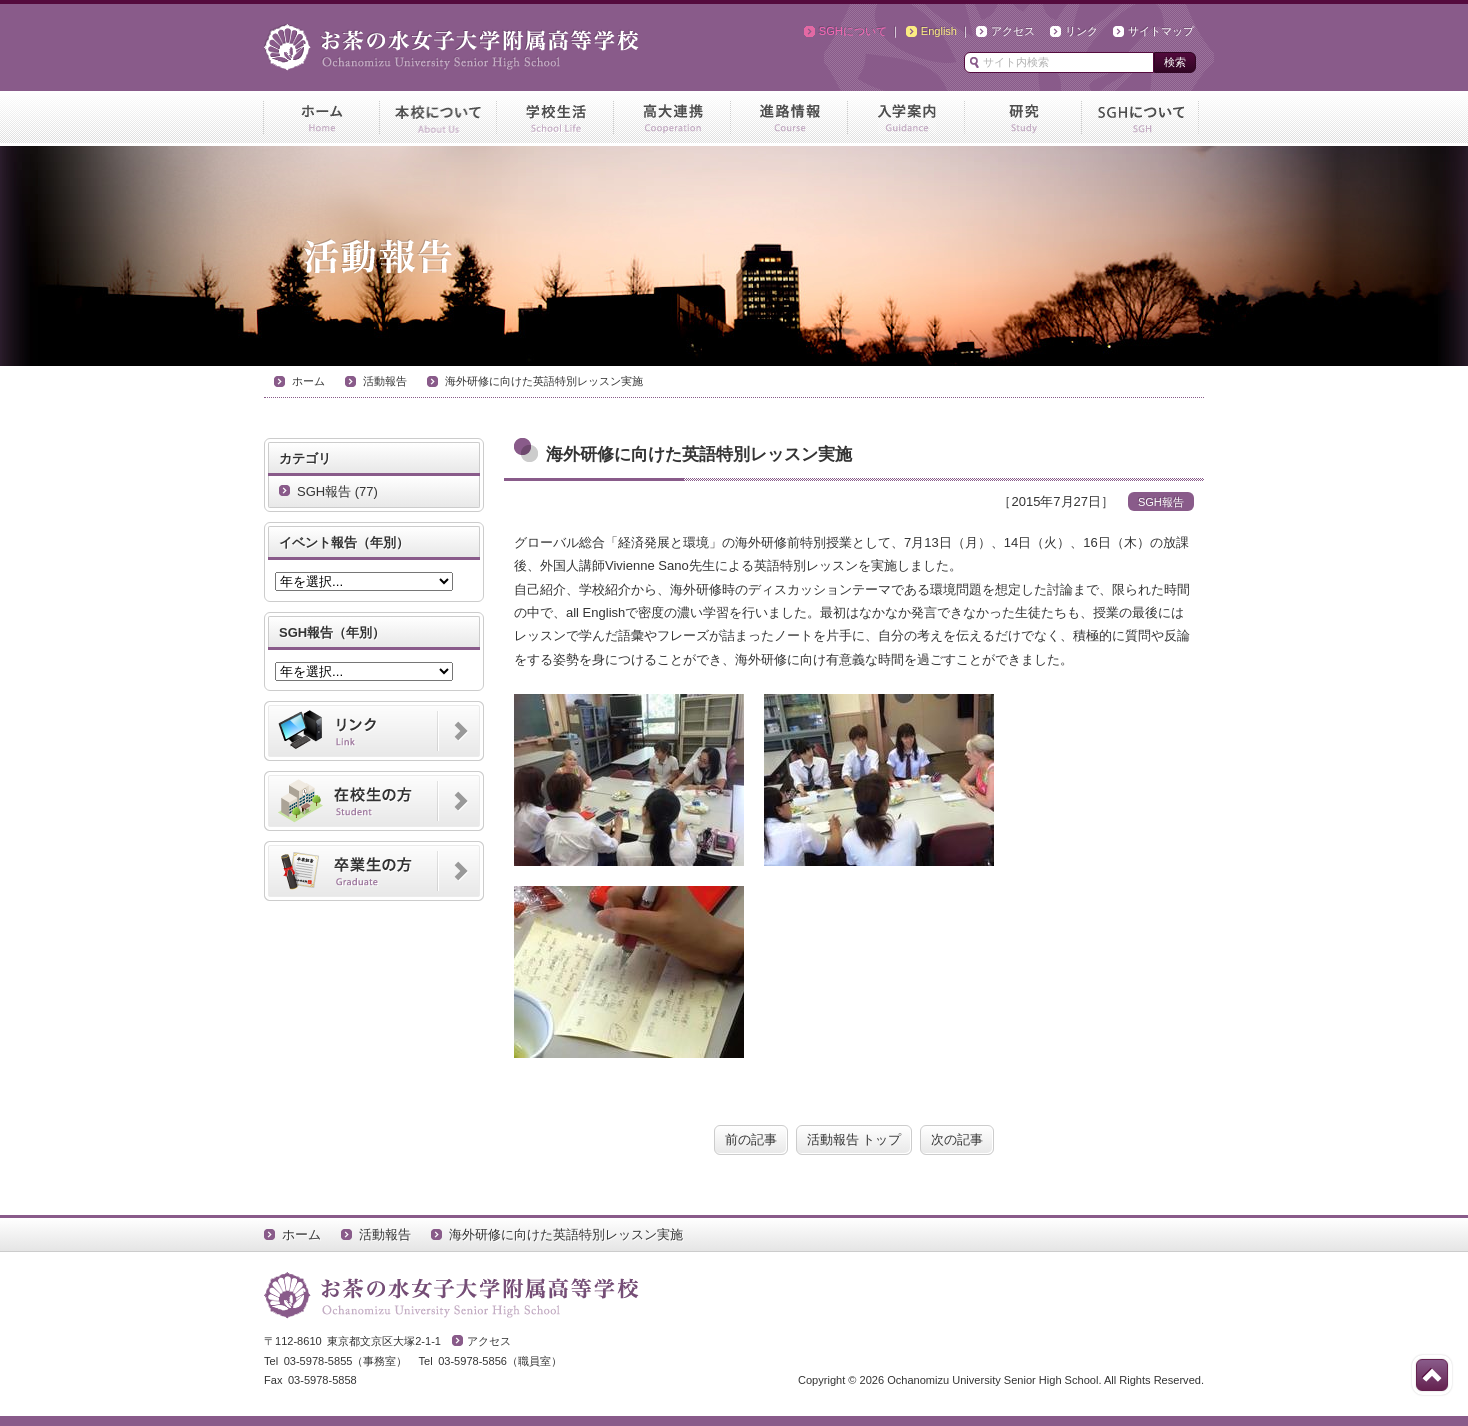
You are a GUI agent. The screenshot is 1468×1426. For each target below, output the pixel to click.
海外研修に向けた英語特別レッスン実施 (544, 381)
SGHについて (853, 31)
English (939, 31)
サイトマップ (1161, 31)
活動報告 (385, 381)
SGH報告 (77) (337, 491)
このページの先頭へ (1432, 1375)
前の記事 (751, 1139)
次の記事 (957, 1139)
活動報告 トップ (854, 1139)
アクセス (1013, 31)
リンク (1081, 31)
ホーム (308, 381)
